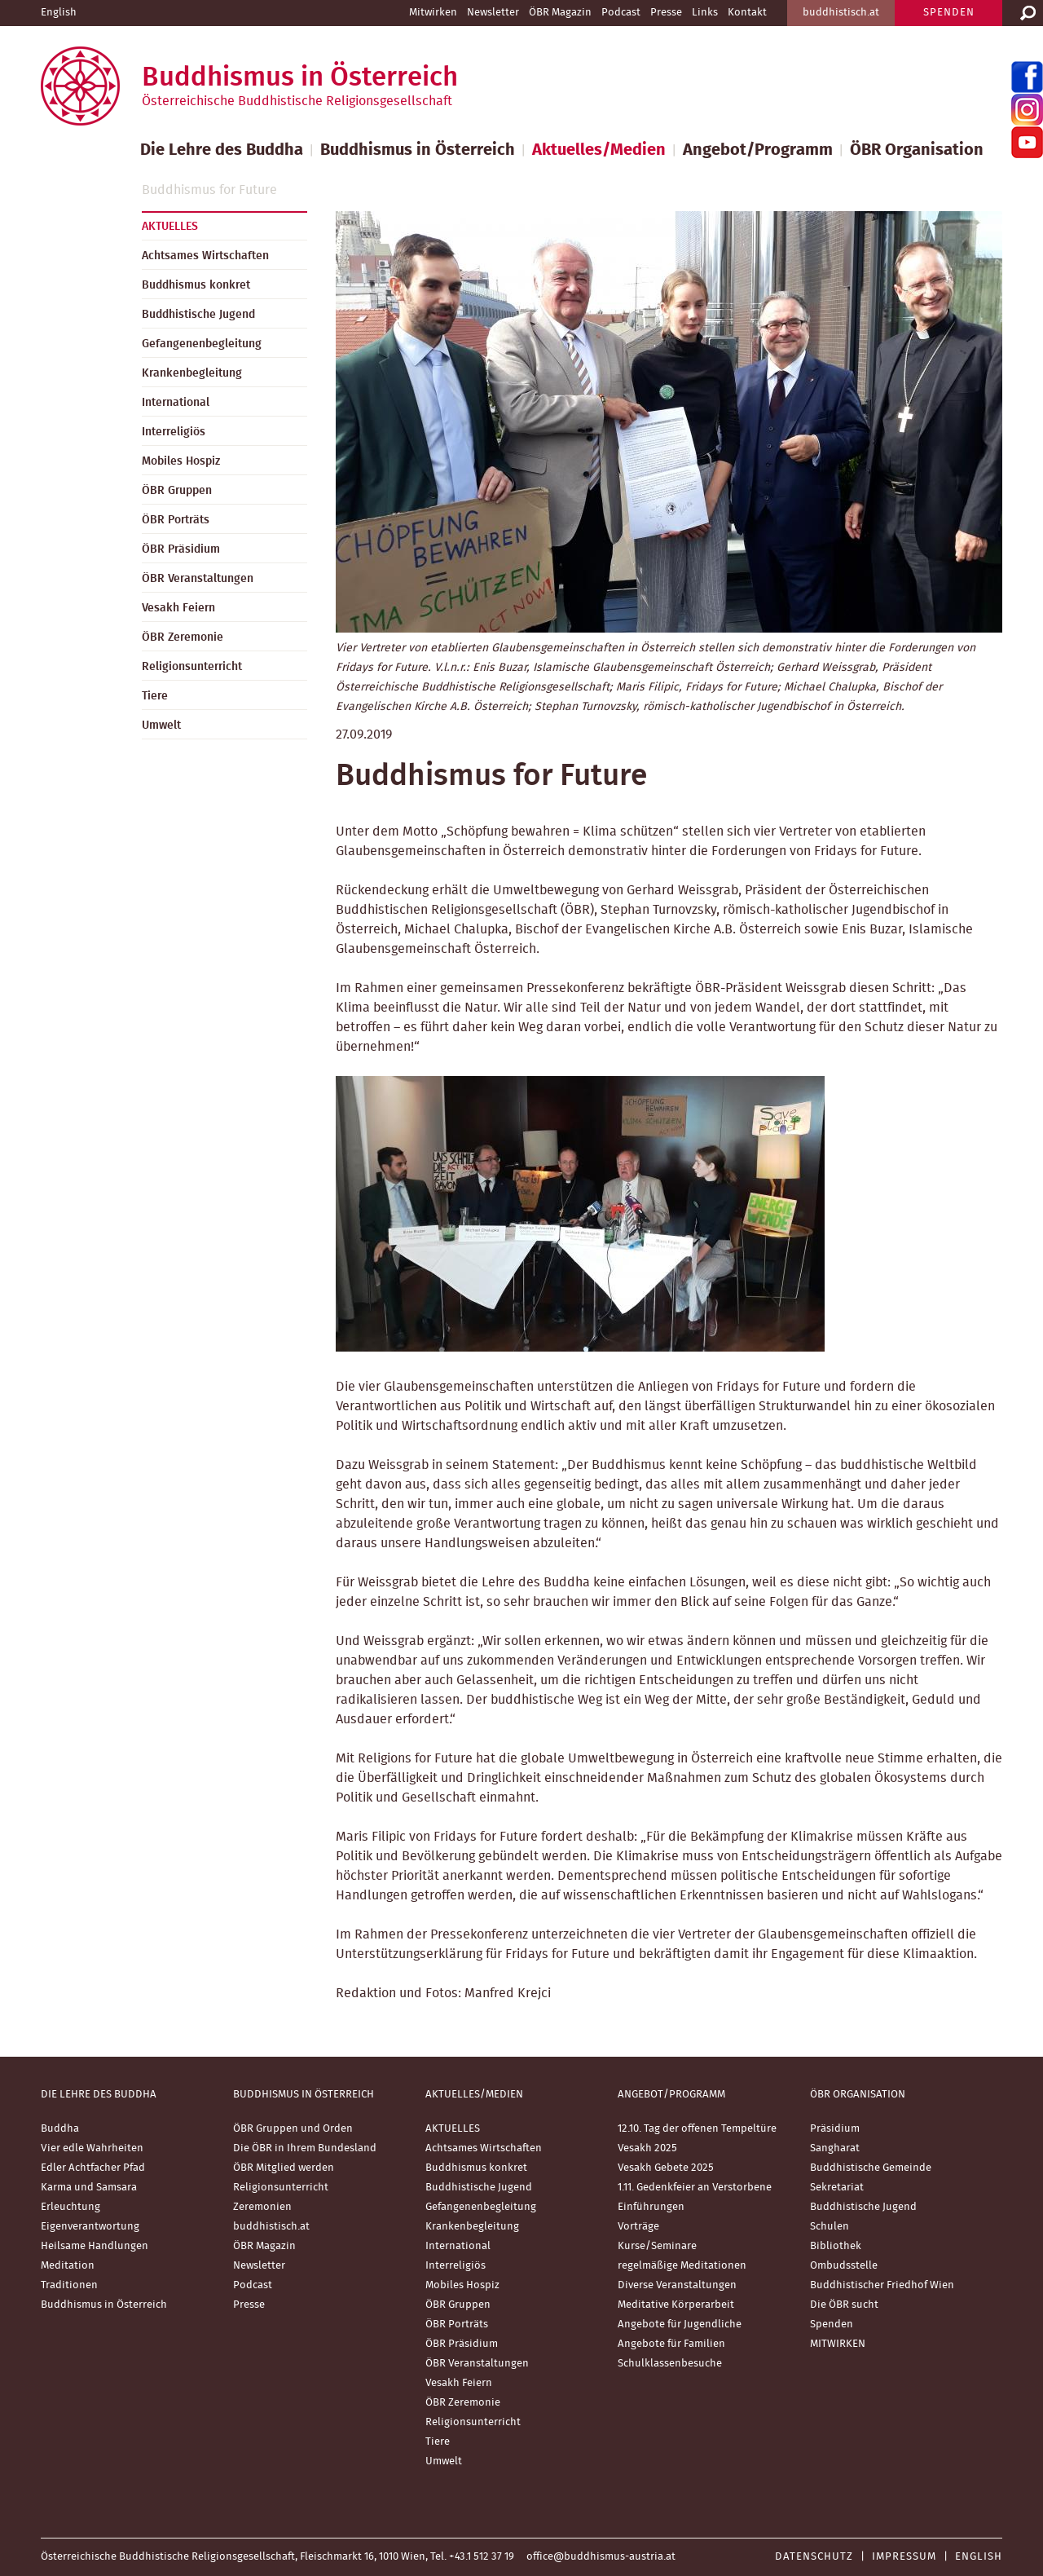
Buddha (60, 2129)
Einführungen (651, 2207)
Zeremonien (262, 2207)
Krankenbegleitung (192, 373)
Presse (666, 12)
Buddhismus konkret (196, 285)
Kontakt (747, 12)
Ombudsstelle (844, 2266)
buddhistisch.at (841, 12)
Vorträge (638, 2226)
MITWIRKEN (837, 2344)
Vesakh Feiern (178, 608)
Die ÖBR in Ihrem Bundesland (304, 2148)
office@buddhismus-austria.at (601, 2557)
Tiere (155, 696)
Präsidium (835, 2129)
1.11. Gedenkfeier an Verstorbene (695, 2187)
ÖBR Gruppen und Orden (293, 2129)
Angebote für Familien (671, 2344)
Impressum (904, 2557)
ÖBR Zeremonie (182, 637)
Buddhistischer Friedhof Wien (882, 2285)
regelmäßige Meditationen (682, 2266)
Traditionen (69, 2285)
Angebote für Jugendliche (680, 2324)
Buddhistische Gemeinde (870, 2168)
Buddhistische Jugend (198, 314)
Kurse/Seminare (657, 2246)
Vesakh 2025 (647, 2148)
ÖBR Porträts (175, 520)
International (175, 402)
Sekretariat (837, 2187)
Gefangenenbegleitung (202, 344)
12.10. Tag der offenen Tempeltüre (697, 2129)
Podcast (620, 12)
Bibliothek (835, 2246)
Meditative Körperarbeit (676, 2305)
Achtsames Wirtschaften (205, 256)
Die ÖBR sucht (844, 2305)
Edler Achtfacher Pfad (93, 2168)
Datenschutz (814, 2557)
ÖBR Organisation (917, 150)
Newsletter (493, 12)
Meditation (68, 2266)
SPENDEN (949, 12)
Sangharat (835, 2148)
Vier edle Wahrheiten (92, 2148)
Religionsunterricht (192, 667)
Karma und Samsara (89, 2187)
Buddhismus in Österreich (417, 150)
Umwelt (161, 725)
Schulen (829, 2226)
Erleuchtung (70, 2207)
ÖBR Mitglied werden (283, 2168)
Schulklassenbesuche (670, 2363)
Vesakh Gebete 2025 (666, 2168)
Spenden (831, 2324)
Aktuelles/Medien (599, 150)
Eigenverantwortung (90, 2226)
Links (705, 12)
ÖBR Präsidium (181, 549)
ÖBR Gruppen (177, 490)
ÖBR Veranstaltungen (197, 578)
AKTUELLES (170, 226)
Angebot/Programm (758, 150)
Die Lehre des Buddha (221, 150)
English (59, 12)
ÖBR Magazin (560, 12)
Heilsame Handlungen (94, 2246)
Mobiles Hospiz (181, 461)
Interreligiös (173, 432)
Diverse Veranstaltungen (677, 2285)
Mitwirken (433, 12)
